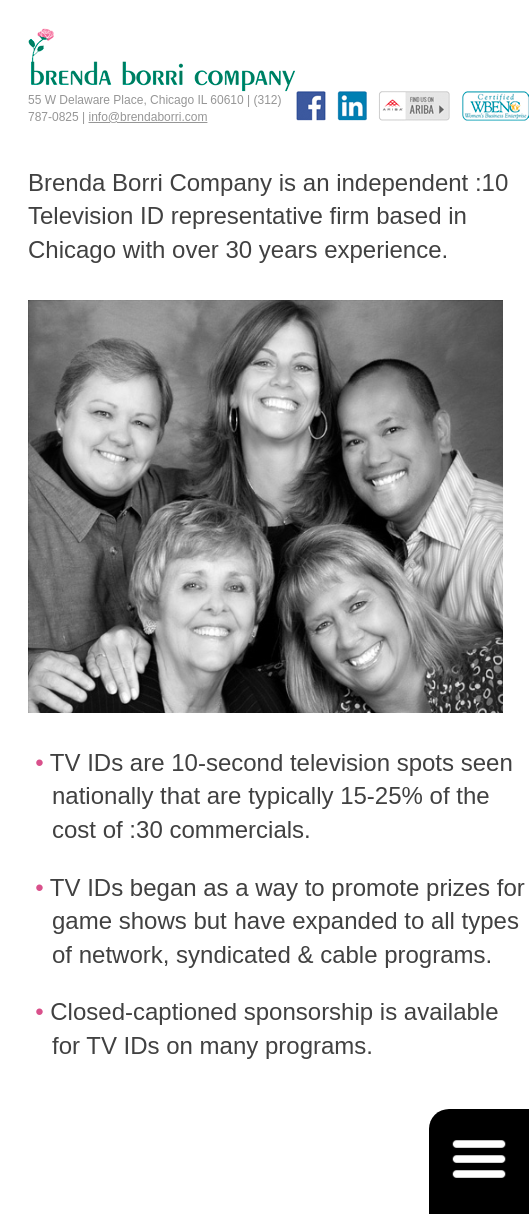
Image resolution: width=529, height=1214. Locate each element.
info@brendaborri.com (148, 117)
